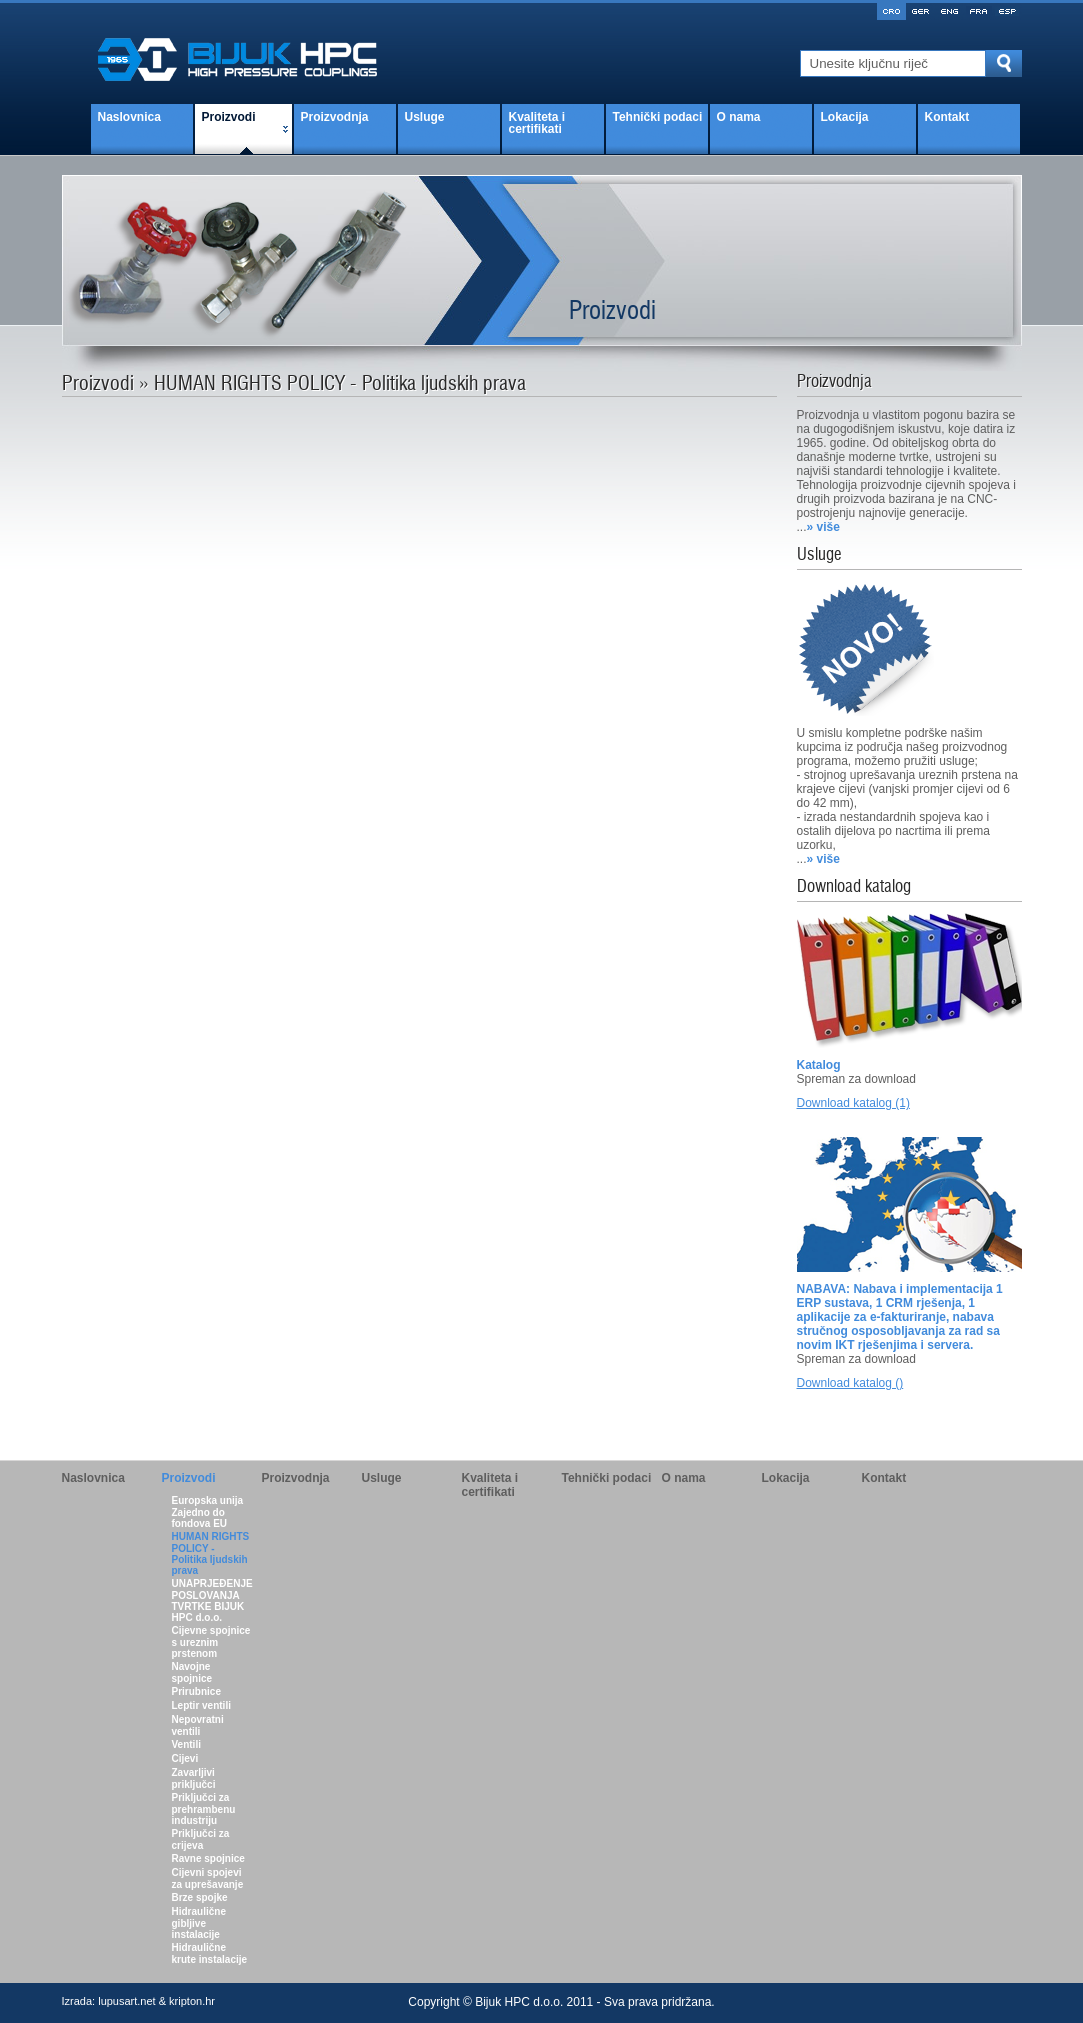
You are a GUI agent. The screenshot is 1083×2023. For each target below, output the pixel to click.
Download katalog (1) (853, 1103)
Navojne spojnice (192, 1672)
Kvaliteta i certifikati (537, 123)
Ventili (186, 1744)
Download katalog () (850, 1383)
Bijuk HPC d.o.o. (519, 2002)
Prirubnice (196, 1691)
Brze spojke (200, 1897)
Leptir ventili (201, 1705)
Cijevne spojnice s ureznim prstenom (211, 1642)
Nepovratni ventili (198, 1725)
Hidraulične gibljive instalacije (199, 1923)
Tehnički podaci (658, 117)
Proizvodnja (335, 117)
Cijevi (185, 1758)
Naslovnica (129, 117)
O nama (739, 117)
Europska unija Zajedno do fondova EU (208, 1512)
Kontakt (947, 117)
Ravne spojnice (208, 1858)
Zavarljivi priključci (194, 1778)
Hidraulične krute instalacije (210, 1953)
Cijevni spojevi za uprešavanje (208, 1878)
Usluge (425, 117)
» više (823, 527)
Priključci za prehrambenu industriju (204, 1809)
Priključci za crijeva (201, 1839)
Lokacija (845, 117)
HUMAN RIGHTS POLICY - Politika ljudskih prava (211, 1553)
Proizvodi (229, 117)
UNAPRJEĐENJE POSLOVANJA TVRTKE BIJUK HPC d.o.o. (212, 1600)
